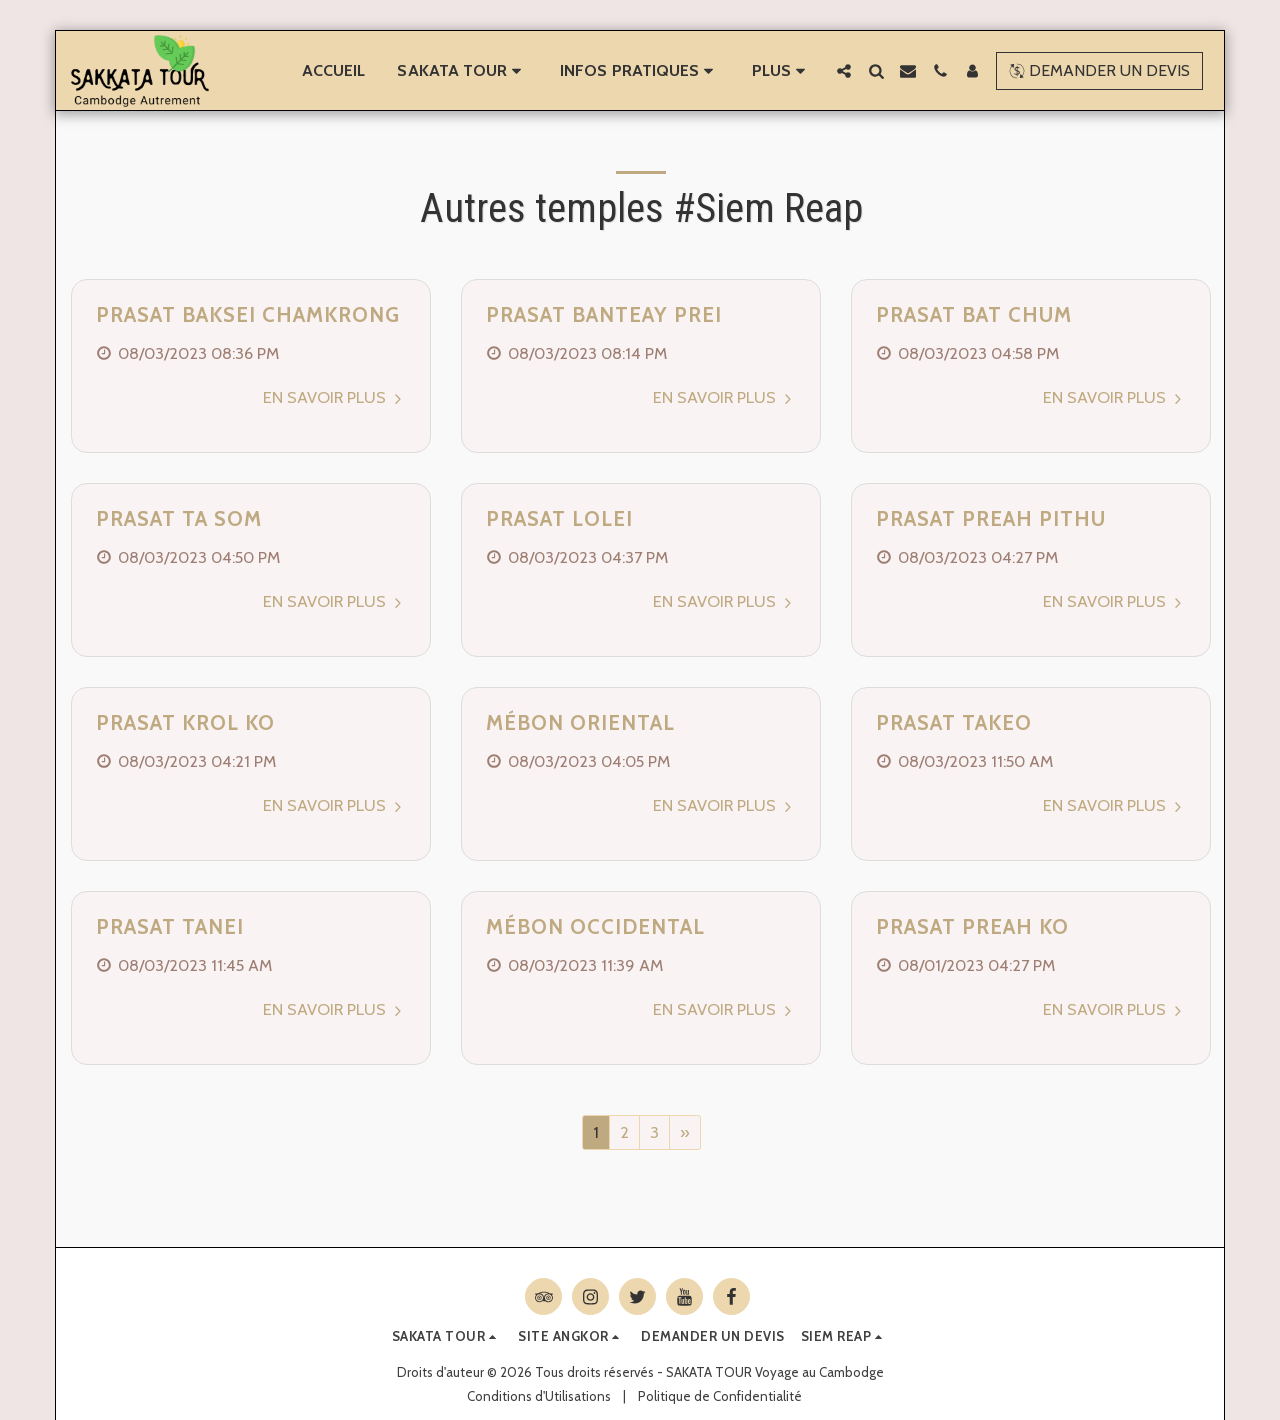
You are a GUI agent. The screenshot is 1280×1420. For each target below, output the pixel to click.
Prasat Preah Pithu (991, 518)
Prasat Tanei (170, 926)
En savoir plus (335, 397)
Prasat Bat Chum (974, 314)
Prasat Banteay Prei (604, 314)
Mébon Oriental (580, 722)
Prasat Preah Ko (972, 926)
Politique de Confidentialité (720, 1396)
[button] (462, 71)
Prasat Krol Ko (185, 722)
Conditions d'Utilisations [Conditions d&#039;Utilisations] (539, 1396)
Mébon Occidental (595, 926)
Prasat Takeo (954, 722)
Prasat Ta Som (179, 518)
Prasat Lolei (559, 518)
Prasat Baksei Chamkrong (248, 314)
